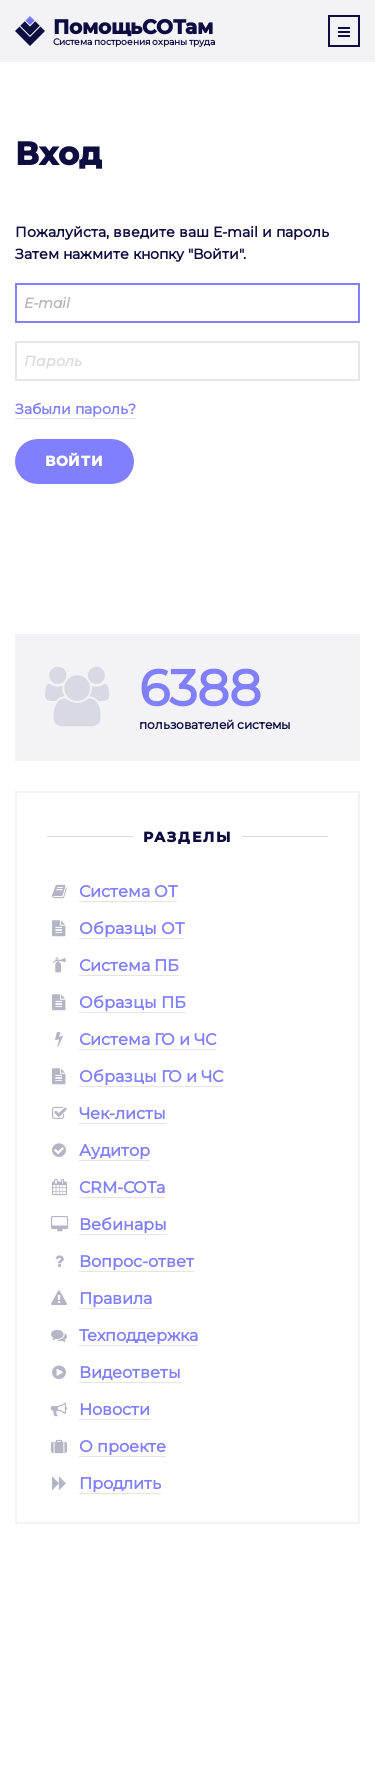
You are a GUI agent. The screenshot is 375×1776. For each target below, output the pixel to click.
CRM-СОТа (122, 1187)
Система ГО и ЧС (147, 1039)
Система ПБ (129, 965)
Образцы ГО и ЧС (151, 1076)
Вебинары (123, 1224)
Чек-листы (122, 1113)
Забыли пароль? (75, 409)
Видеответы (130, 1372)
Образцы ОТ (131, 928)
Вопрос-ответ (136, 1261)
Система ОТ (128, 891)
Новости (114, 1409)
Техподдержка (138, 1335)
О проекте (122, 1446)
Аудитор (114, 1150)
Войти (74, 461)
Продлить (120, 1483)
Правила (115, 1298)
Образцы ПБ (132, 1002)
